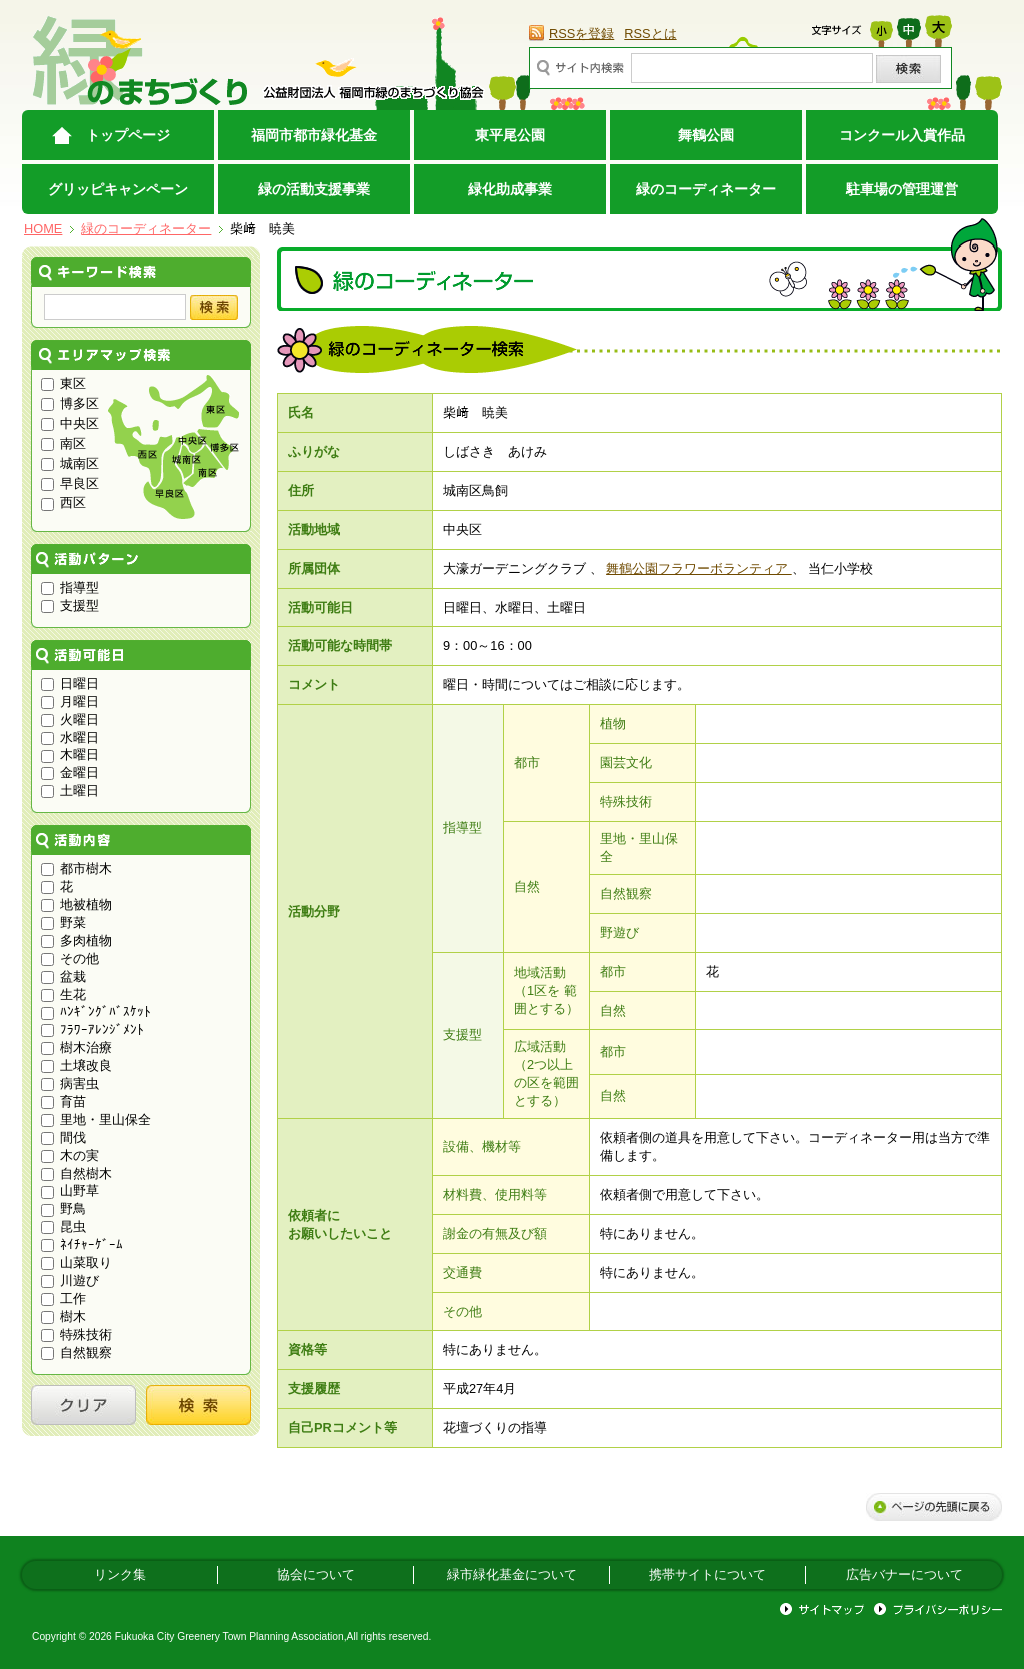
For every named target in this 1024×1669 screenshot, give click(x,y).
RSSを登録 (581, 33)
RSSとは (650, 33)
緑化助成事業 (510, 189)
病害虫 (70, 1083)
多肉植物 (76, 940)
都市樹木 (76, 868)
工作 (63, 1298)
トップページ (128, 135)
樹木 (63, 1316)
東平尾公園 (510, 135)
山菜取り (76, 1262)
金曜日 (70, 772)
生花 (63, 994)
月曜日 (70, 701)
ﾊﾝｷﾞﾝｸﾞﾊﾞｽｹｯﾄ (96, 1011)
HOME (43, 228)
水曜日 (70, 737)
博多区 (70, 403)
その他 (70, 958)
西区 (63, 502)
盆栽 (63, 976)
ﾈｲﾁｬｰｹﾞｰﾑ (82, 1244)
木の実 (70, 1155)
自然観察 (76, 1352)
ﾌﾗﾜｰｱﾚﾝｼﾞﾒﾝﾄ (92, 1029)
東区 (63, 383)
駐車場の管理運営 (902, 189)
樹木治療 (76, 1047)
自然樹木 (76, 1173)
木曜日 (70, 754)
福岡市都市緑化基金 (314, 135)
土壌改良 (76, 1065)
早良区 (70, 483)
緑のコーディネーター (706, 189)
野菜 (63, 922)
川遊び (70, 1280)
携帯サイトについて (707, 1574)
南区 (63, 443)
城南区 (70, 463)
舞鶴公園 (706, 135)
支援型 (70, 605)
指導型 (70, 587)
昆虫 (63, 1226)
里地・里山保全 (96, 1119)
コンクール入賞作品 (902, 135)
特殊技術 (76, 1334)
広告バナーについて (904, 1574)
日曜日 (70, 683)
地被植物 (76, 904)
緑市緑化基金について (512, 1574)
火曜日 (70, 719)
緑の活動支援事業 (314, 189)
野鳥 (63, 1208)
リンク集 (120, 1574)
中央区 (70, 423)
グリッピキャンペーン (118, 189)
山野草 (70, 1190)
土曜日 (70, 790)
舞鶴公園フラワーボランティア (699, 568)
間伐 (63, 1137)
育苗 (63, 1101)
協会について (316, 1574)
